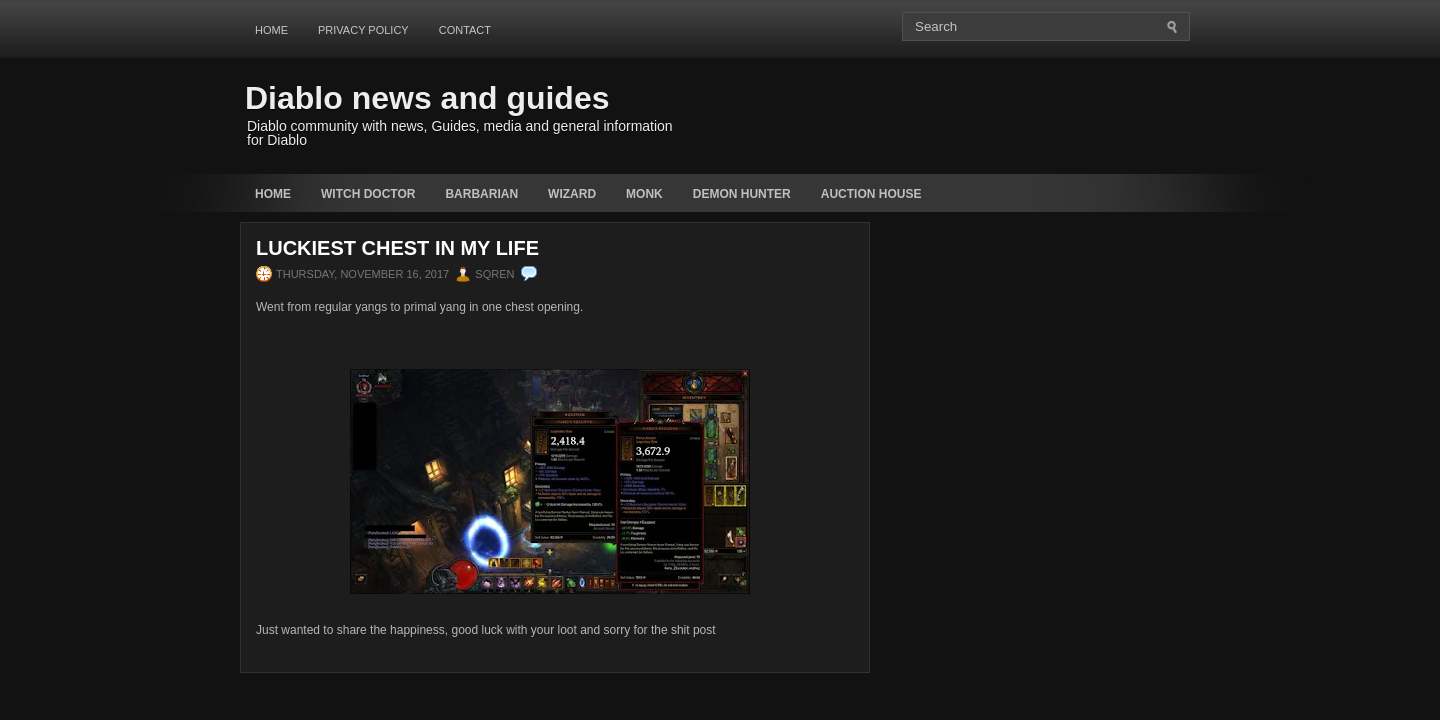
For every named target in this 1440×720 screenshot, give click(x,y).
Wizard (572, 194)
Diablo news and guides (427, 98)
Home (271, 30)
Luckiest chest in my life (397, 248)
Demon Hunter (742, 194)
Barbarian (481, 194)
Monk (644, 194)
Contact (465, 30)
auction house (871, 194)
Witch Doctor (368, 194)
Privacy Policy (363, 30)
